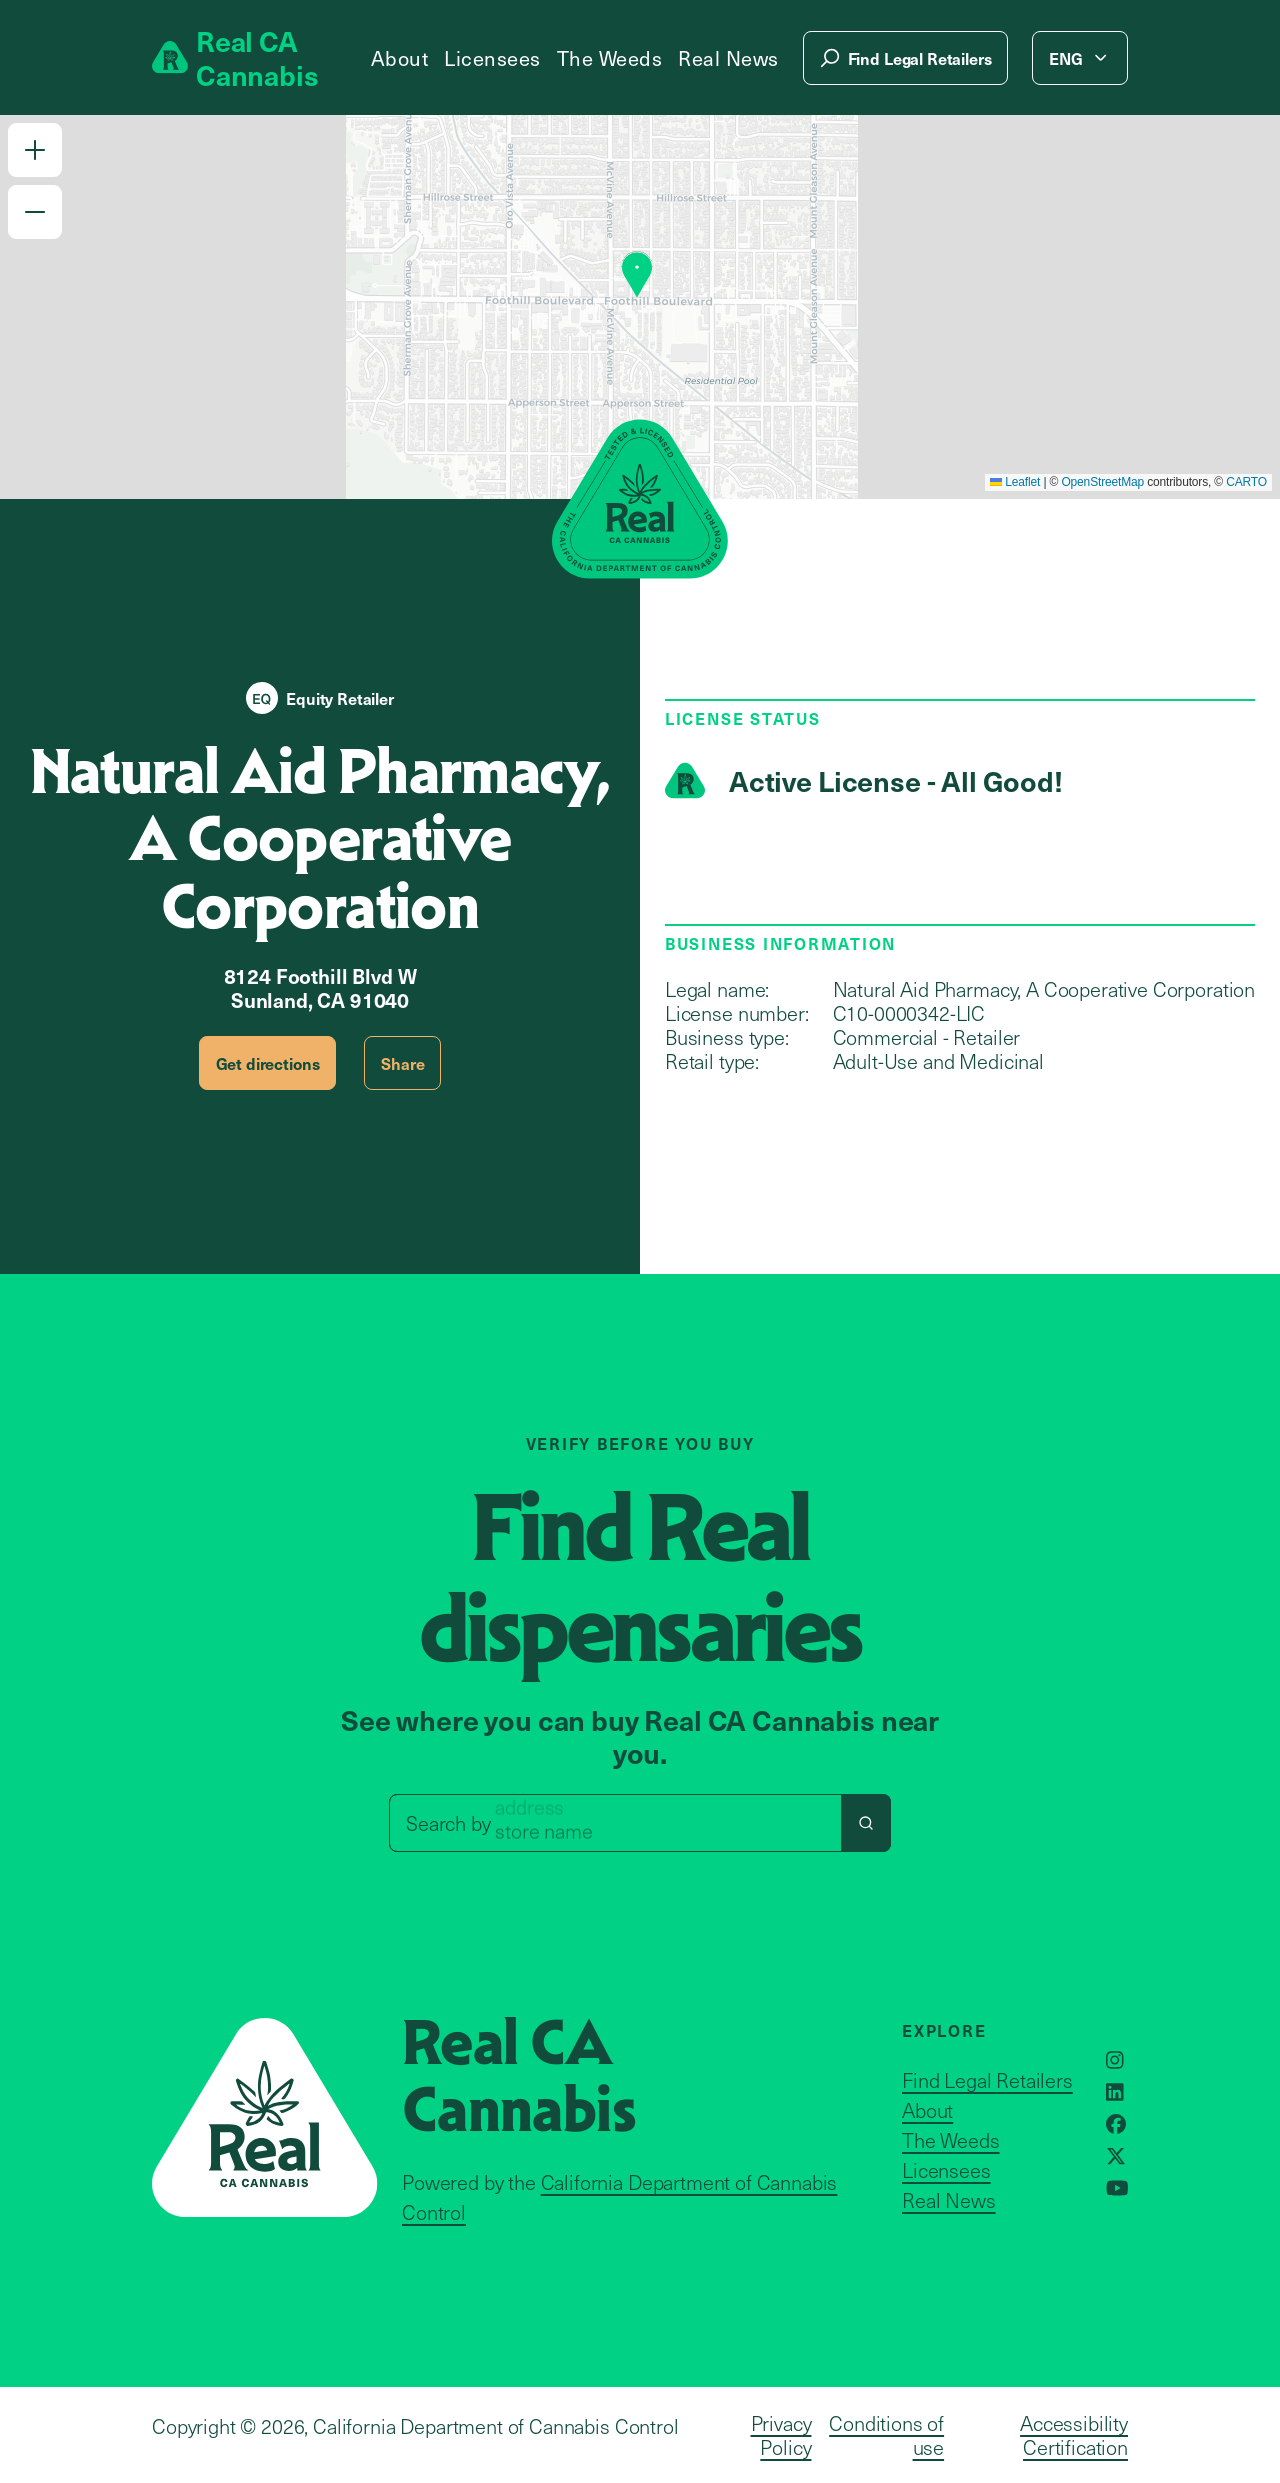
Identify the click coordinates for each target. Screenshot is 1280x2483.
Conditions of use (886, 2435)
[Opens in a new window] (1115, 2060)
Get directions (268, 1063)
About (400, 58)
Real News (728, 58)
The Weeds (610, 58)
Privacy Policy (781, 2435)
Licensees (492, 58)
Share (402, 1063)
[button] (35, 150)
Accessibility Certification (1074, 2435)
